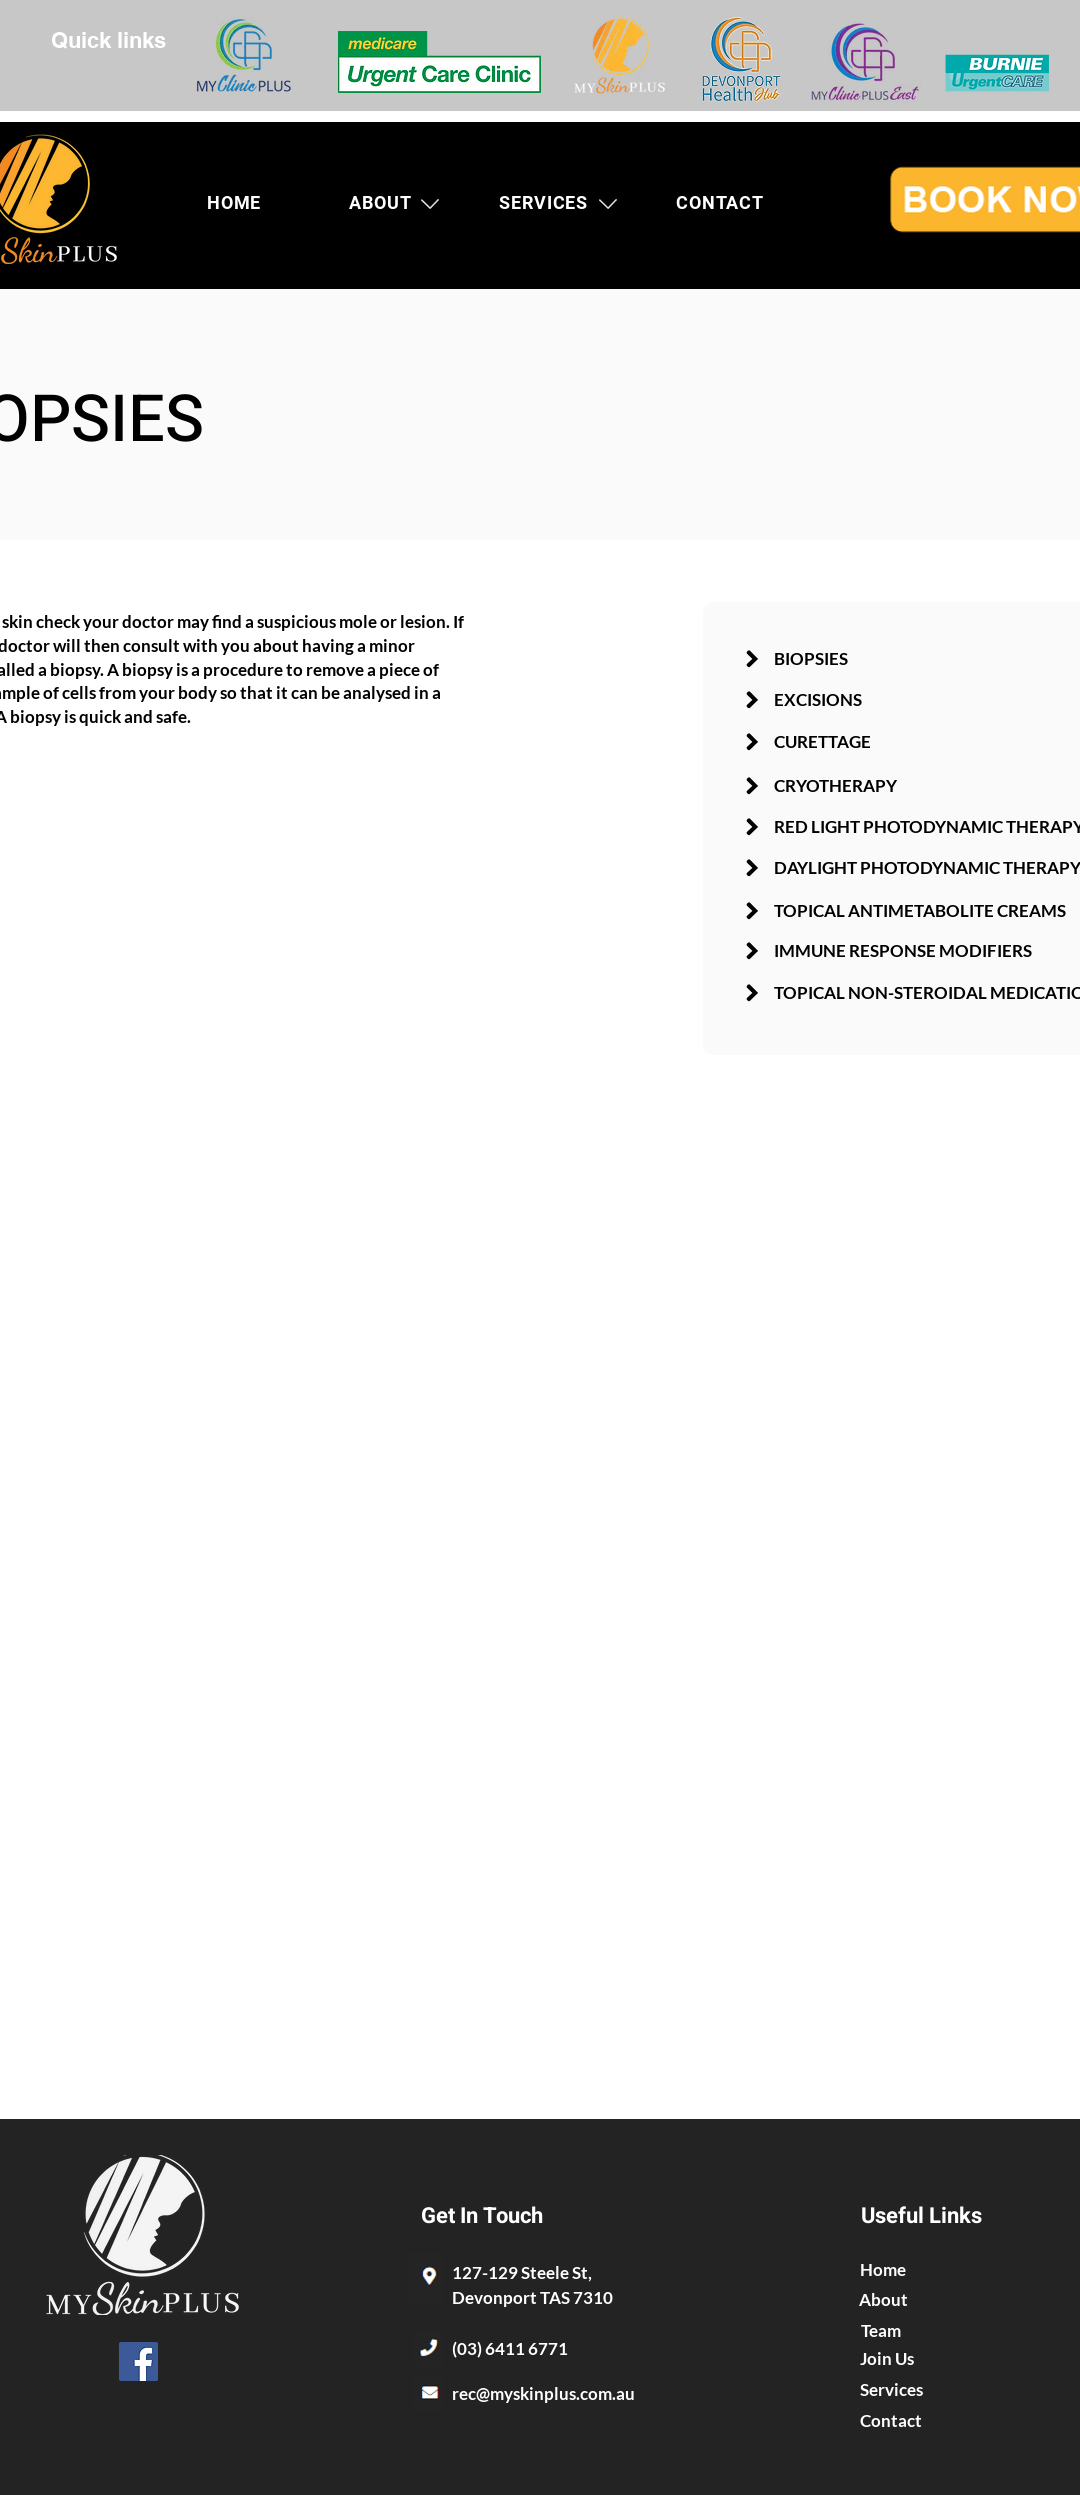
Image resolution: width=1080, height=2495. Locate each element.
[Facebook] (138, 2361)
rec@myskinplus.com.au (543, 2393)
